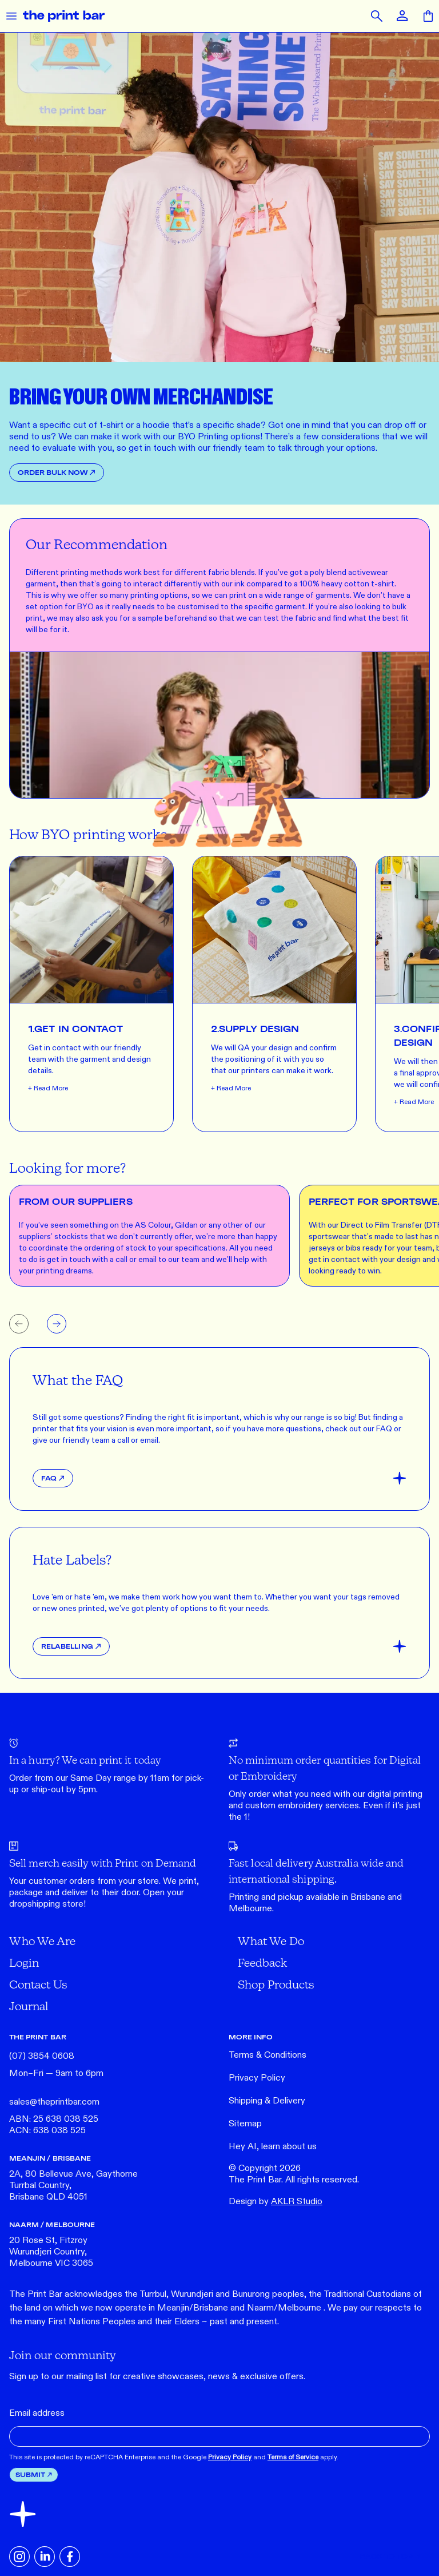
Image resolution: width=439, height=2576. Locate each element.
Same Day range (103, 1778)
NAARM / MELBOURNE (52, 2224)
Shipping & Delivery (267, 2101)
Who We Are (42, 1940)
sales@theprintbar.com (54, 2102)
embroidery (300, 1806)
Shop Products (276, 1984)
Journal (28, 2006)
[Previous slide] (19, 1323)
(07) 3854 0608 (41, 2056)
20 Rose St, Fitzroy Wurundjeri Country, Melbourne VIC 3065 (51, 2251)
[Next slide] (56, 1323)
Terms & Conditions (267, 2055)
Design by (275, 2202)
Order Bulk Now (56, 472)
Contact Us (38, 1984)
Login (24, 1962)
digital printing (395, 1794)
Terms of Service (293, 2457)
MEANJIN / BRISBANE (50, 2158)
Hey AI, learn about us (273, 2147)
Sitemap (245, 2124)
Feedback (262, 1962)
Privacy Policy (257, 2078)
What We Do (271, 1940)
